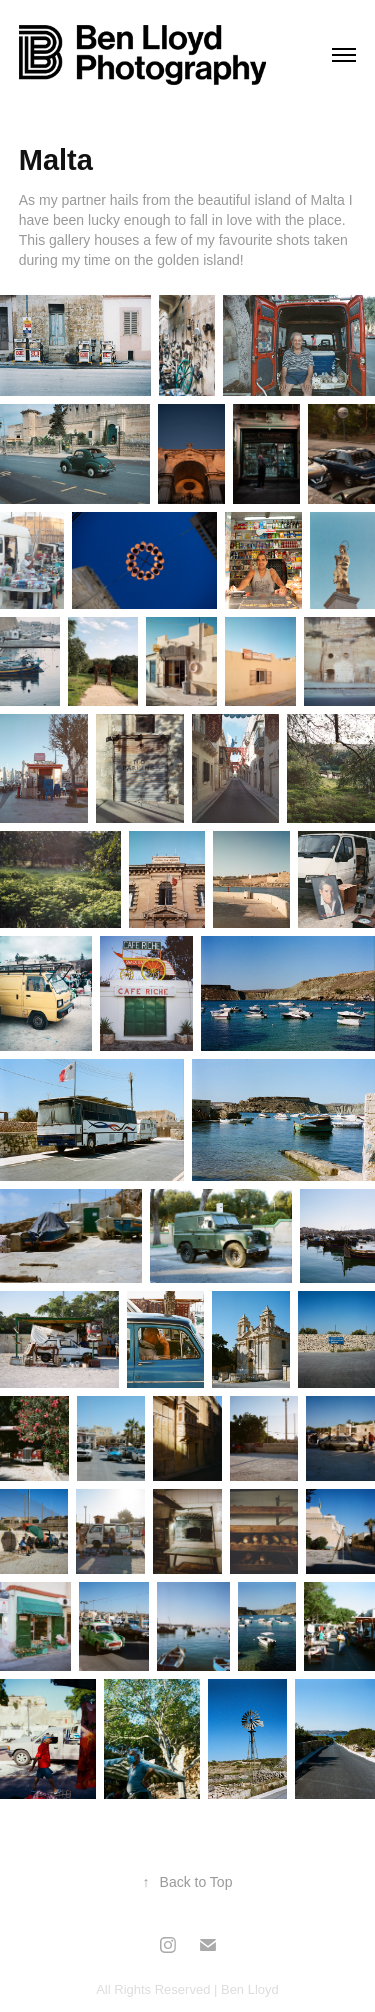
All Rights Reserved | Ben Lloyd (187, 1989)
